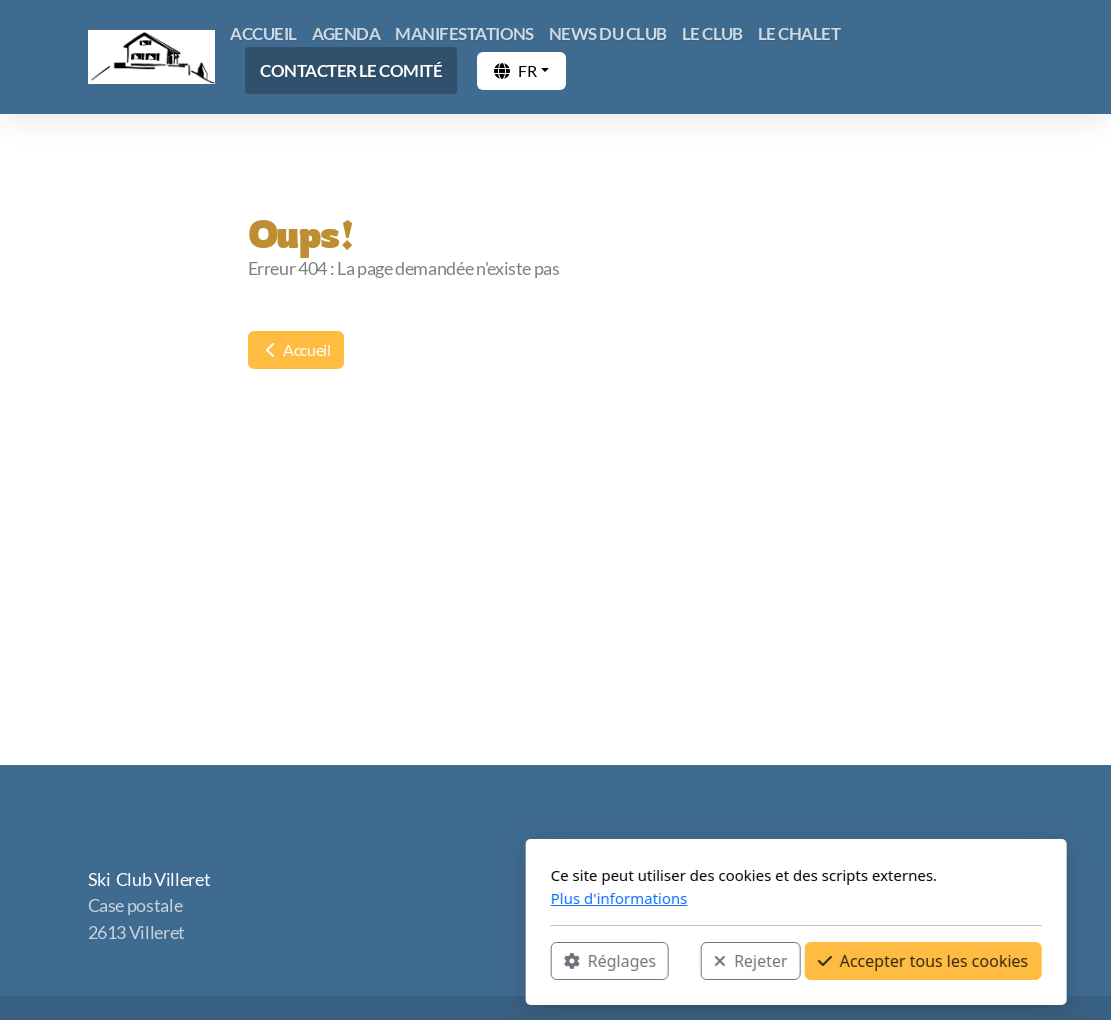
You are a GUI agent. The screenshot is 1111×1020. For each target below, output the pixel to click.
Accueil (296, 349)
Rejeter (511, 961)
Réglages (369, 961)
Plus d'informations (378, 898)
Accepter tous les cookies (682, 961)
